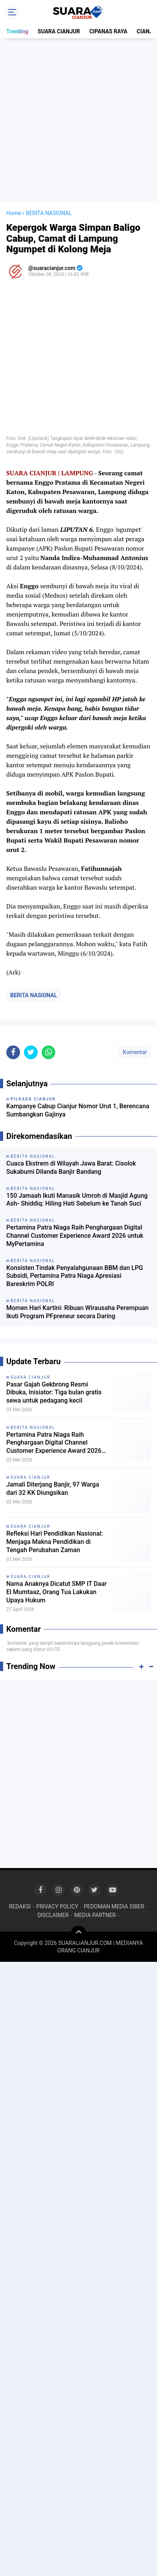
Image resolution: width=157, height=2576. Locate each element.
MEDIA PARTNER (95, 1915)
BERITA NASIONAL (33, 995)
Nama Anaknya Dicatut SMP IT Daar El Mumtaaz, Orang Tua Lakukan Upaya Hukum (56, 1592)
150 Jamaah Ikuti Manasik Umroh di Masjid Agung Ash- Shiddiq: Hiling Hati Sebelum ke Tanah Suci (77, 1200)
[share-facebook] (13, 1052)
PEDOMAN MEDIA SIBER (114, 1906)
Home (13, 213)
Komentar (134, 1052)
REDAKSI (20, 1906)
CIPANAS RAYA (108, 31)
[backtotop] (78, 1933)
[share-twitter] (31, 1052)
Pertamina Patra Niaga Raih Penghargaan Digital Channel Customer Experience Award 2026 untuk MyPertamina (74, 1236)
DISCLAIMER (53, 1915)
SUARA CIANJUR (59, 31)
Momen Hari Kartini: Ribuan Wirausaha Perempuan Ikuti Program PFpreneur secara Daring (77, 1312)
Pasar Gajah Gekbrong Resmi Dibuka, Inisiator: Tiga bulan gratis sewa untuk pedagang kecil (54, 1393)
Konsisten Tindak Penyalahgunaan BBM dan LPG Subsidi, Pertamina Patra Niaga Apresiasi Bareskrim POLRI (74, 1276)
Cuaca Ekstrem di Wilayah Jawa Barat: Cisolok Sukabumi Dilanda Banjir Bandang (71, 1167)
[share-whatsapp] (48, 1052)
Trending (17, 31)
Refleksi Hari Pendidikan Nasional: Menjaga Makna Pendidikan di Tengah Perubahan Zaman (54, 1542)
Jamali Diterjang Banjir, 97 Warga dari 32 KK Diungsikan (52, 1488)
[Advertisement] (78, 120)
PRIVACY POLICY (57, 1906)
